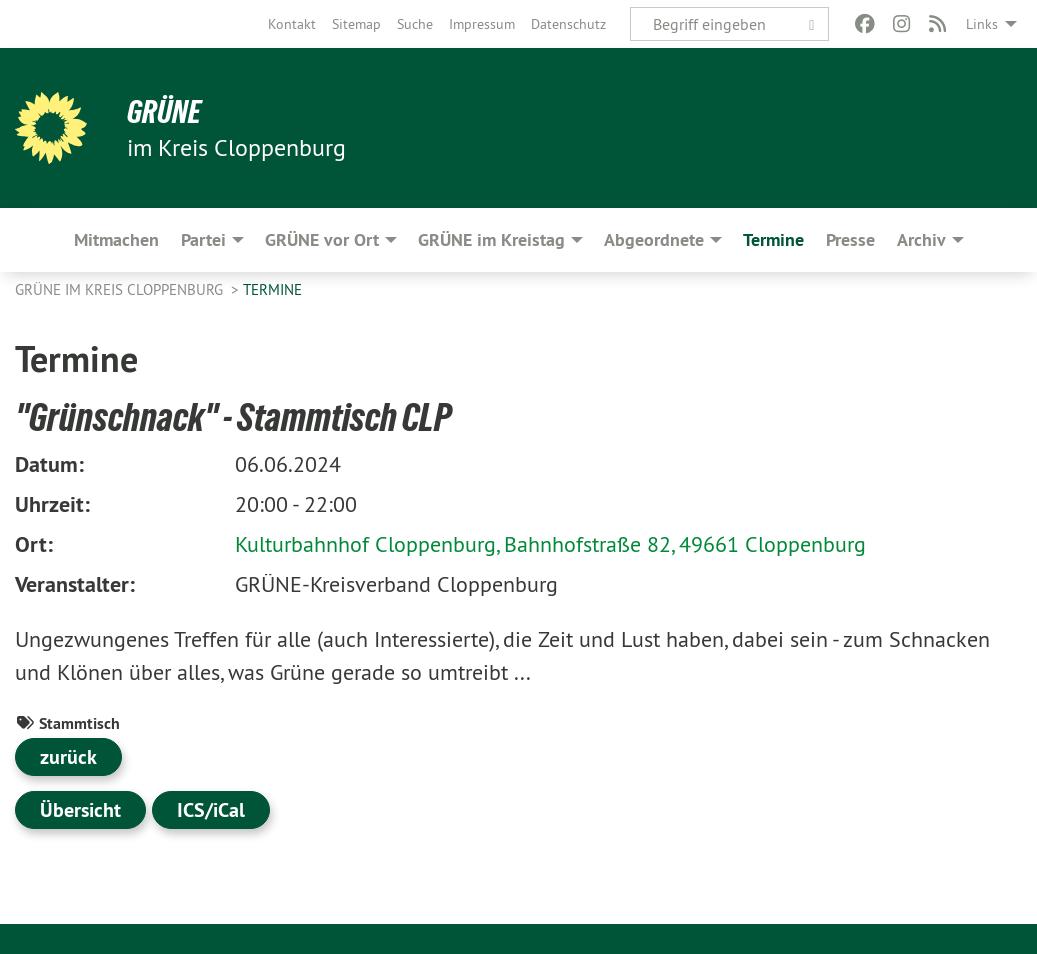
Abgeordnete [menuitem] (654, 239)
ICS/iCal (211, 810)
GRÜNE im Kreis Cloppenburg (121, 289)
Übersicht (80, 810)
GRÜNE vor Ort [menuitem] (322, 239)
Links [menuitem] (982, 24)
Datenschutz (568, 24)
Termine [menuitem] (773, 239)
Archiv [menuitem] (921, 239)
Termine (272, 289)
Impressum (482, 24)
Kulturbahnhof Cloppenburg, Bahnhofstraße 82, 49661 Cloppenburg (550, 544)
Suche (415, 24)
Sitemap (356, 24)
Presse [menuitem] (850, 239)
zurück (68, 757)
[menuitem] (292, 24)
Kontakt (292, 24)
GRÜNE (164, 112)
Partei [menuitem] (203, 239)
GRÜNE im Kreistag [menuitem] (491, 239)
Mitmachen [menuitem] (116, 239)
